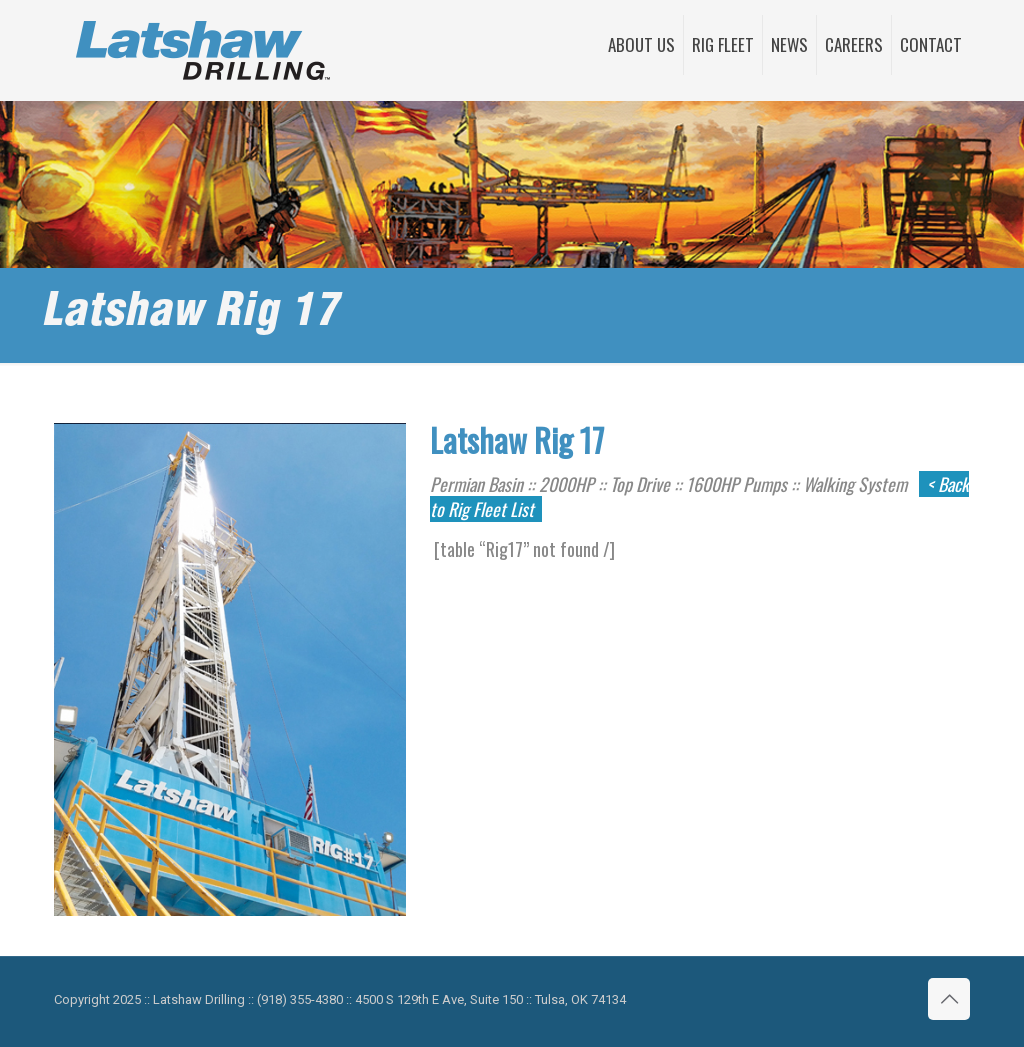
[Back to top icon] (949, 999)
